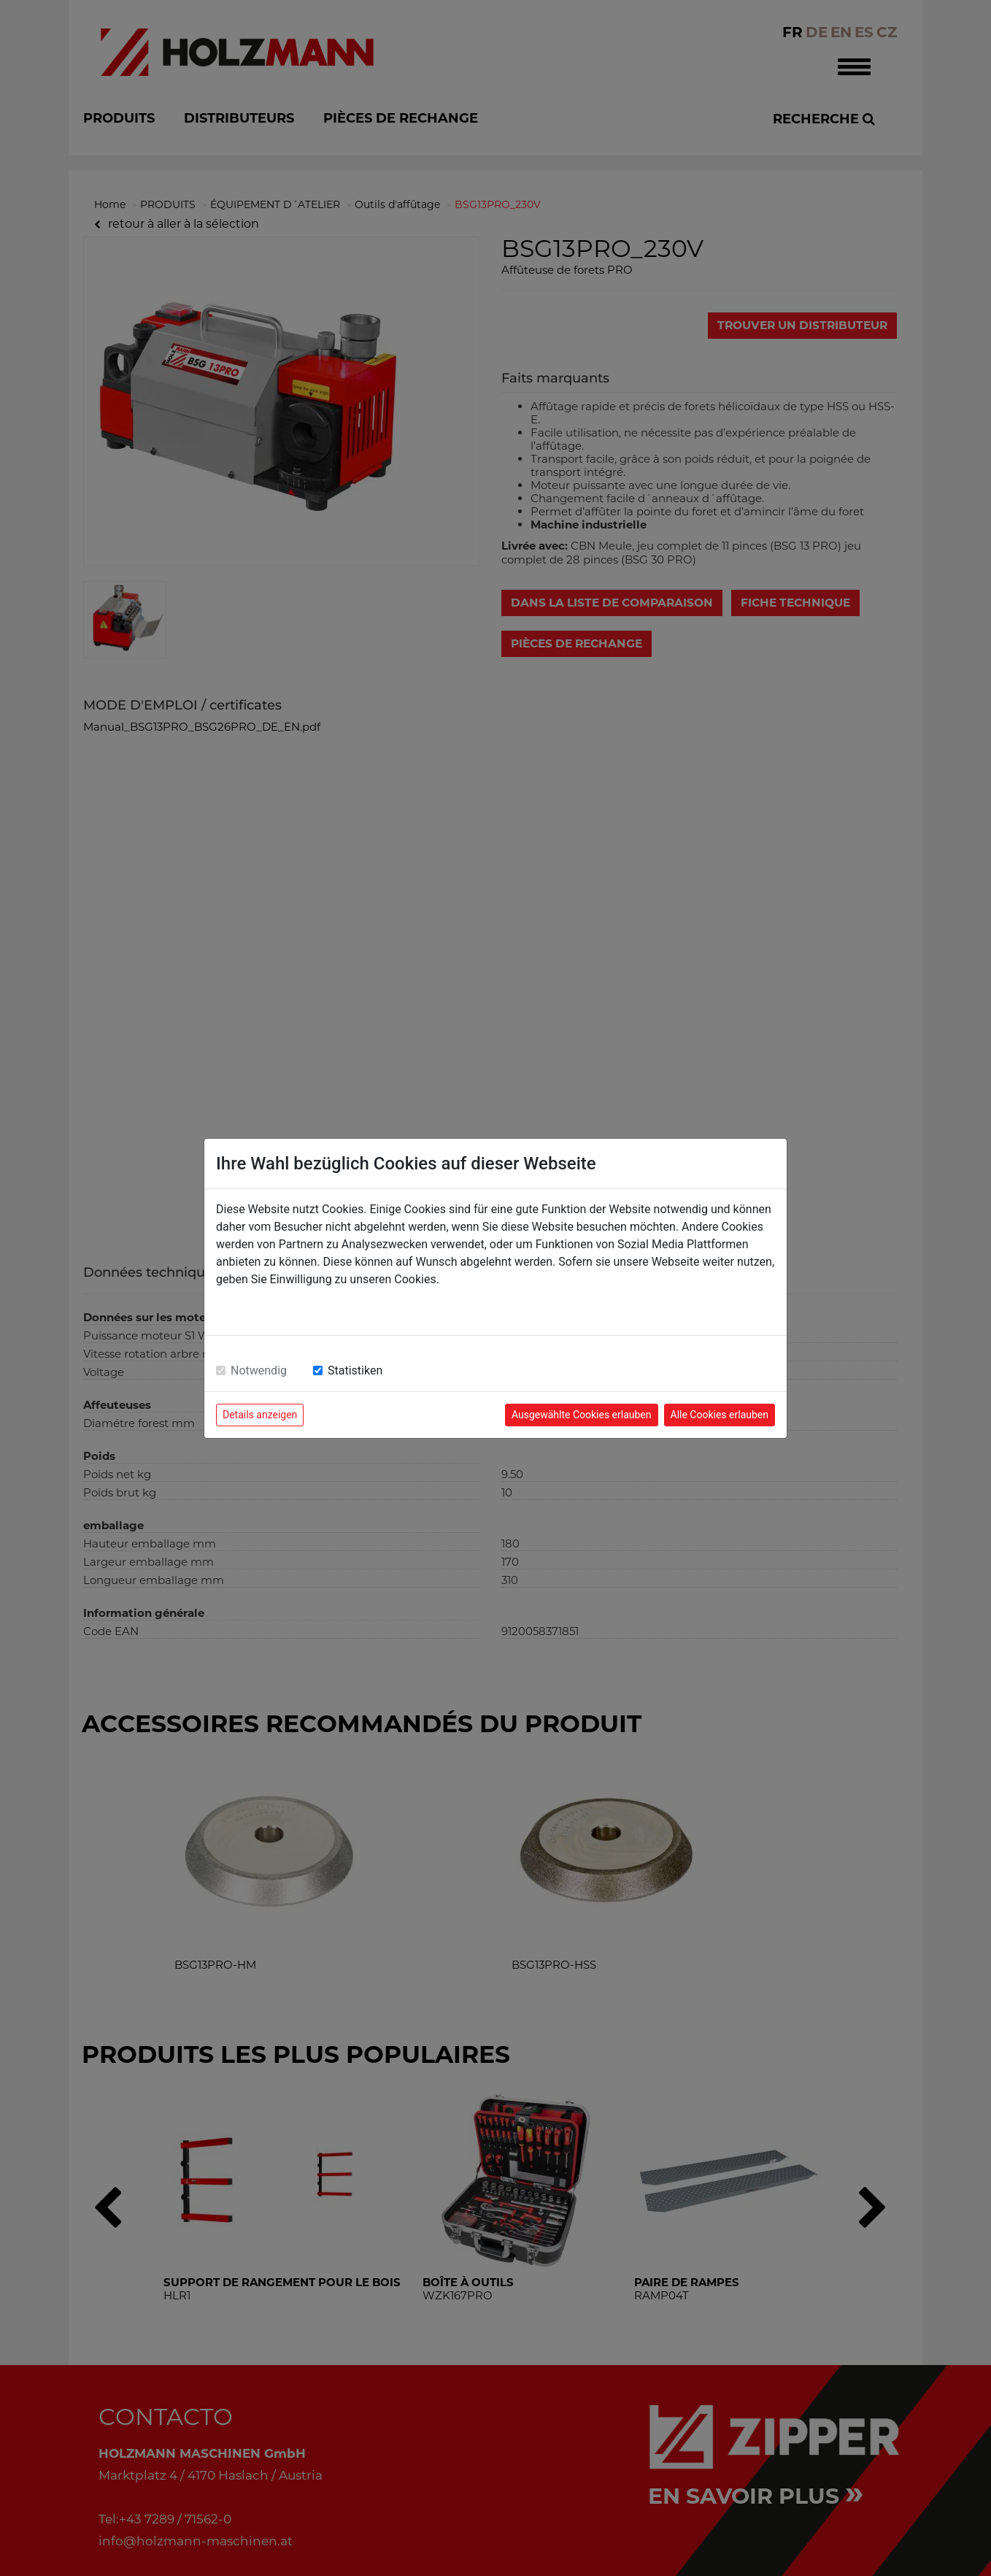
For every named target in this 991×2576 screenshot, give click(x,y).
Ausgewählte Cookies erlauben (582, 1414)
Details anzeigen (260, 1414)
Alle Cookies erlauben (719, 1414)
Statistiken (355, 1370)
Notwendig (259, 1370)
